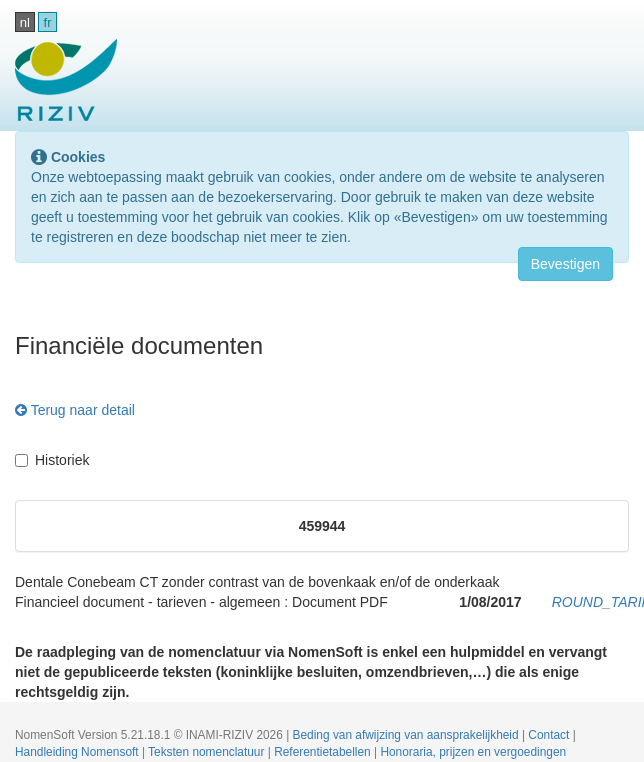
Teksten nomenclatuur (208, 752)
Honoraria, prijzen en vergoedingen (473, 752)
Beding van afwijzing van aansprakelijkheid (407, 735)
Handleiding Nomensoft (78, 752)
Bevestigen (565, 264)
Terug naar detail (75, 410)
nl (25, 22)
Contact (550, 735)
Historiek (52, 460)
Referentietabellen (324, 752)
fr (48, 22)
